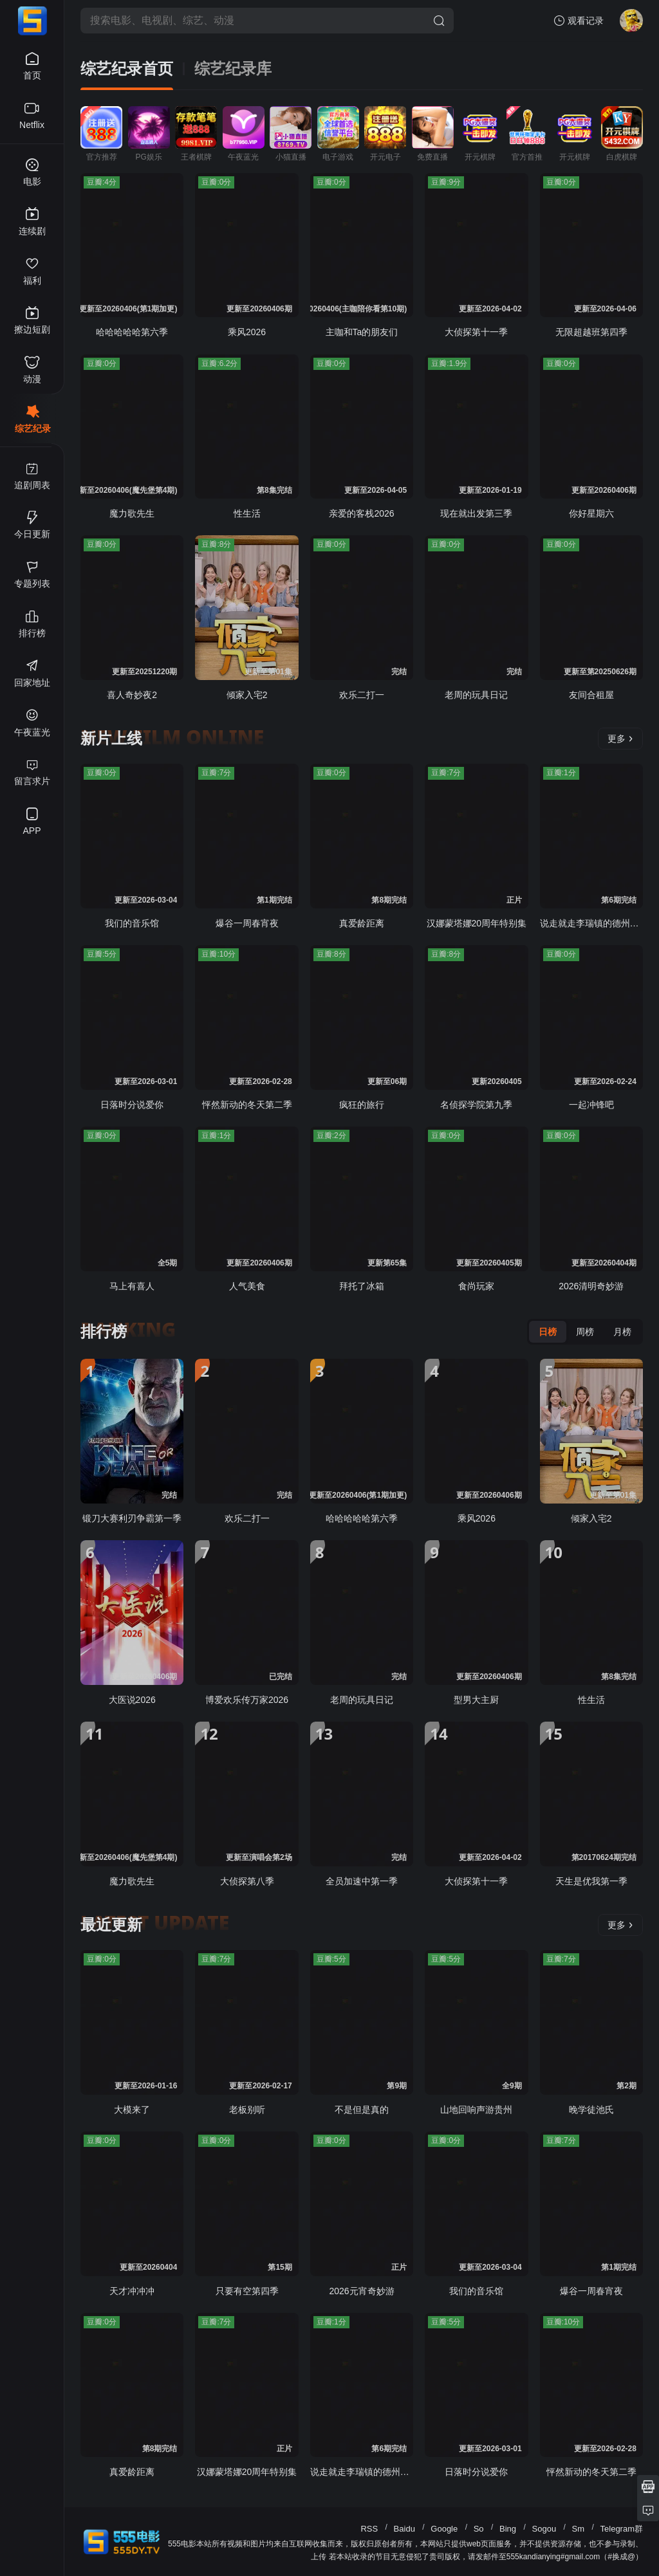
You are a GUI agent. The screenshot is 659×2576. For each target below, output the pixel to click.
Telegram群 (621, 2529)
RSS (369, 2529)
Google (444, 2529)
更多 (620, 738)
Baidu (404, 2529)
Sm (578, 2529)
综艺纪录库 (233, 68)
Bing (507, 2529)
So (479, 2529)
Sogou (544, 2529)
